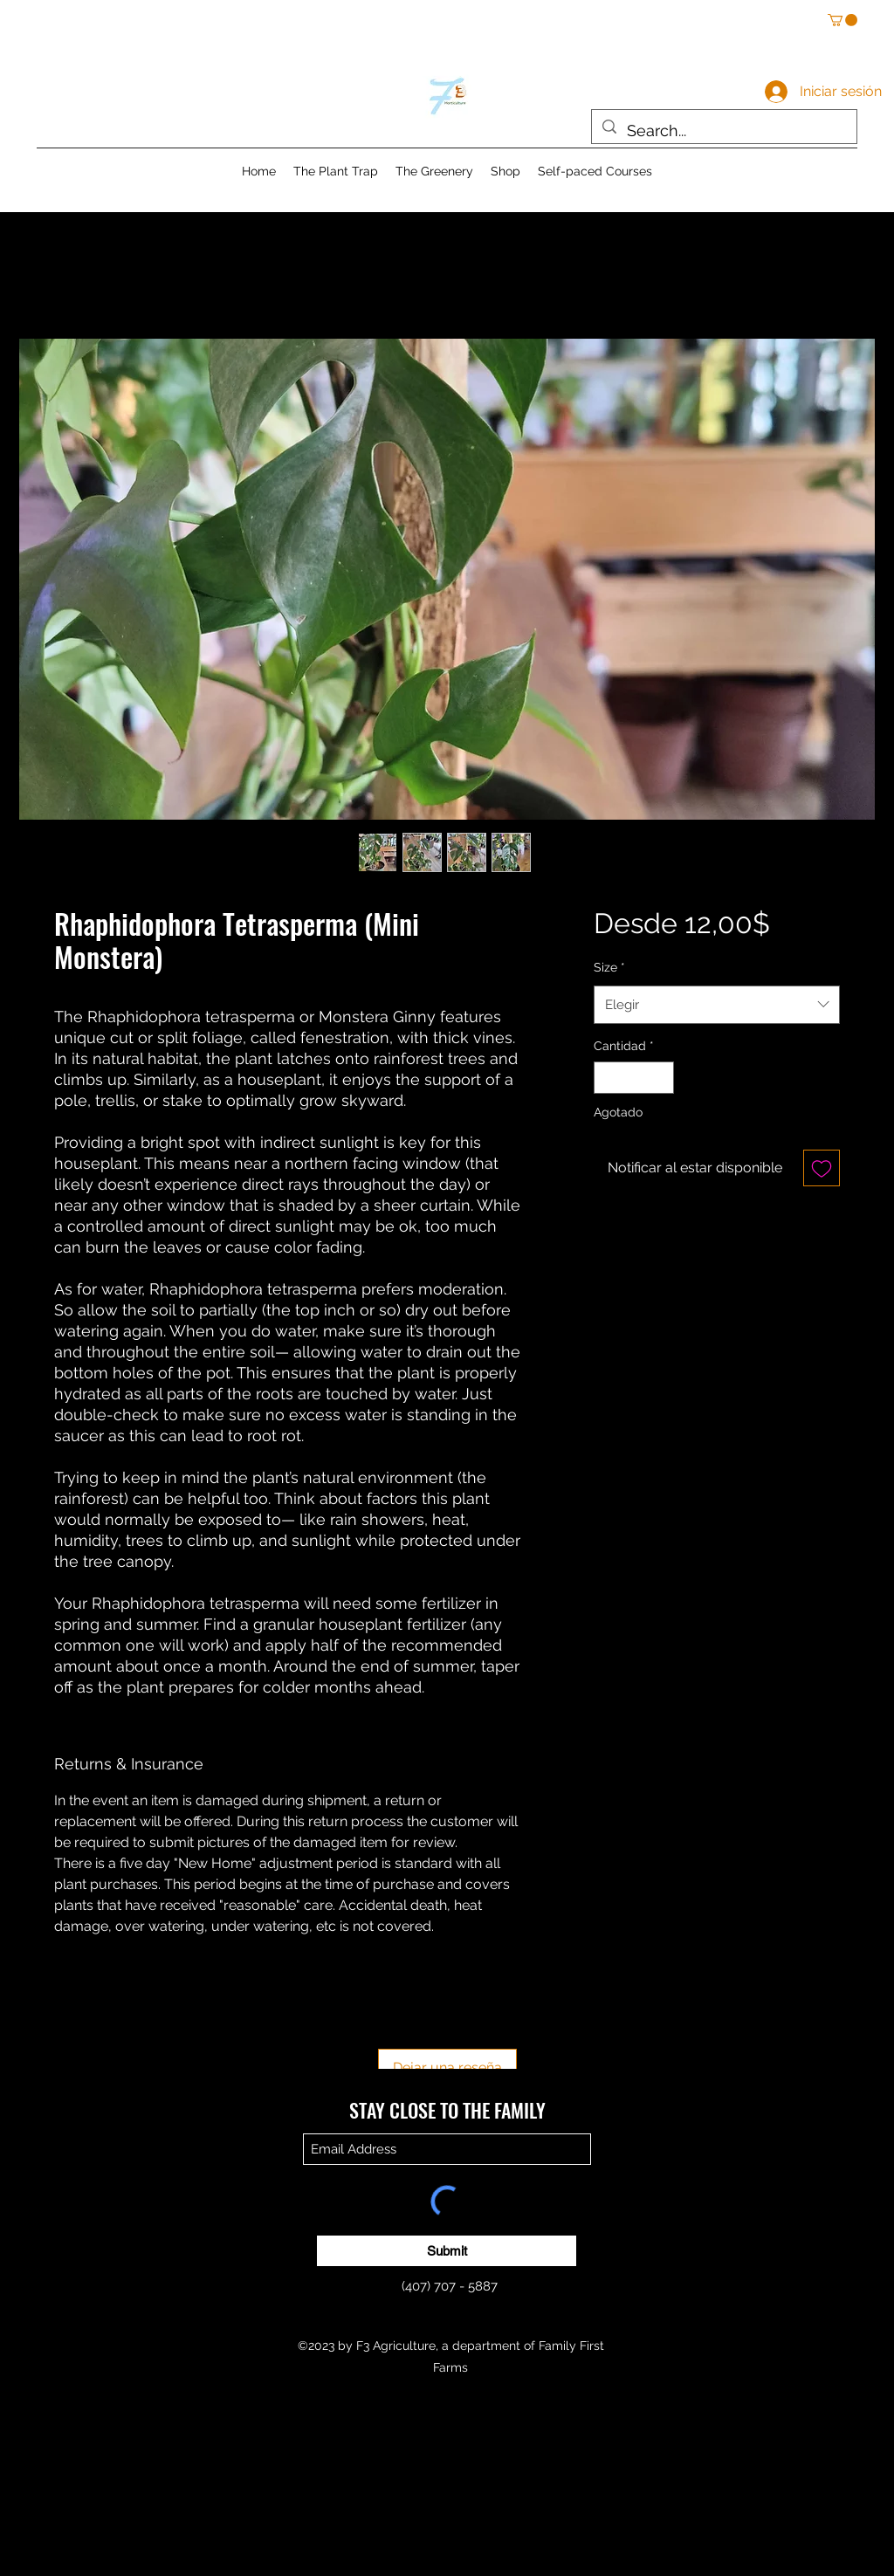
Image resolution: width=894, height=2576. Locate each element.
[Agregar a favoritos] (821, 1168)
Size (609, 967)
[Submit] (446, 2251)
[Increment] (660, 1077)
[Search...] (723, 131)
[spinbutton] (634, 1077)
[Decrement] (607, 1077)
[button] (842, 20)
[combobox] (717, 1005)
